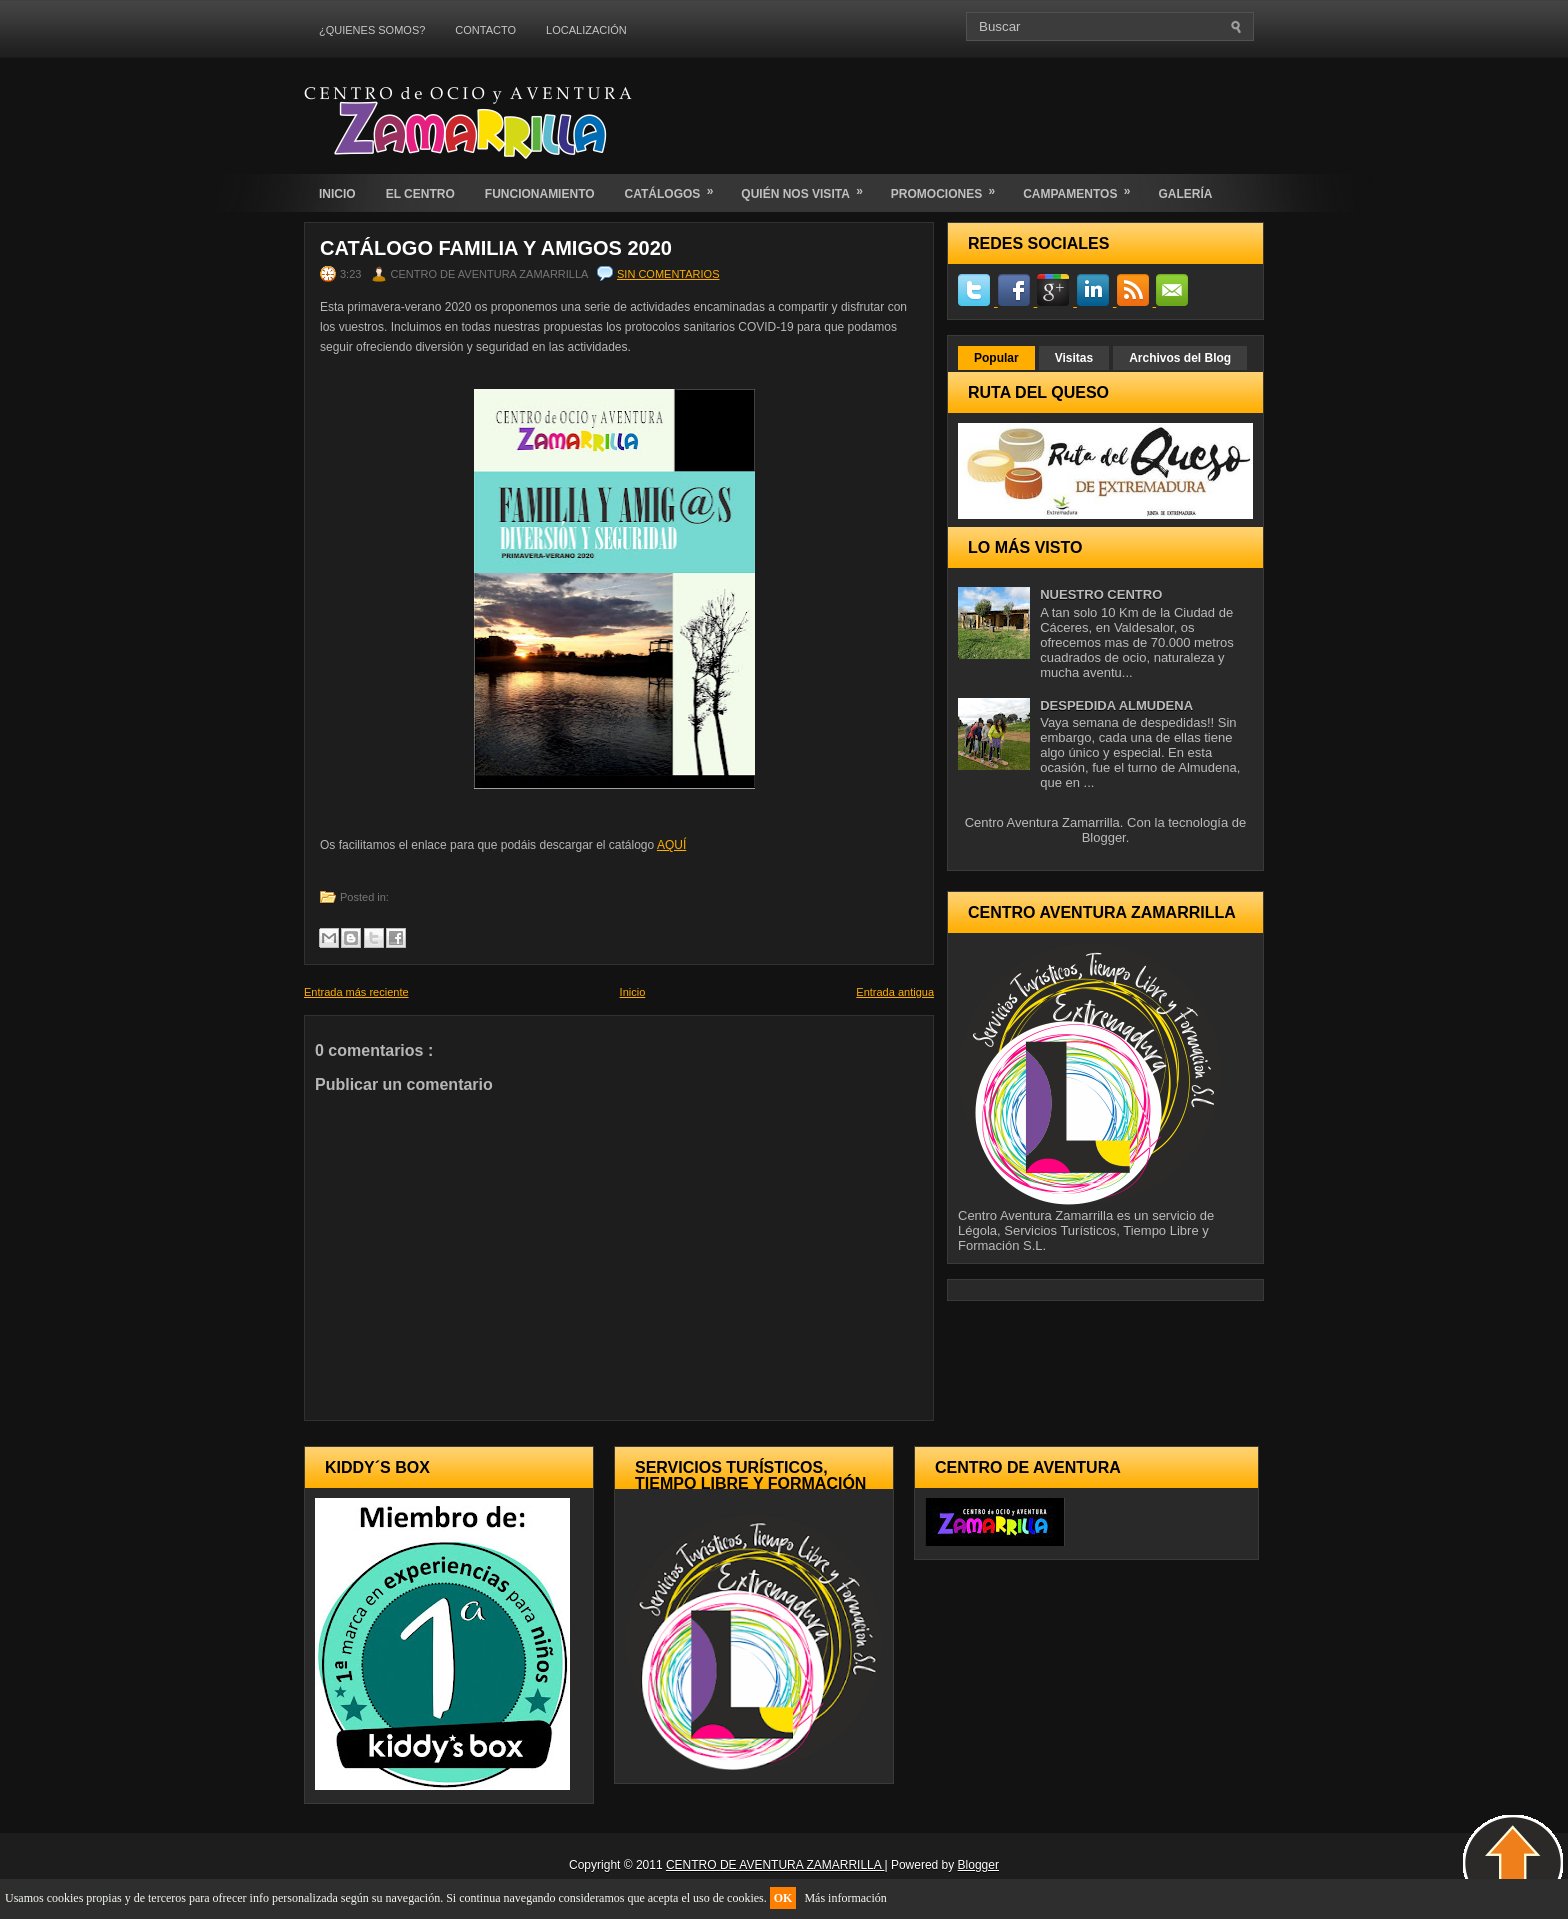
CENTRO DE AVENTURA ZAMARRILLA (775, 1865)
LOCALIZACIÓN (586, 30)
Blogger (1104, 837)
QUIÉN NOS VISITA (808, 187)
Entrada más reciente (356, 992)
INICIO (337, 194)
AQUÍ (671, 845)
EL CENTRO (420, 194)
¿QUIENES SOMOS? (372, 30)
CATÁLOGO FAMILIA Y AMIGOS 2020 (496, 248)
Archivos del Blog (1180, 358)
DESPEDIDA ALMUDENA (1116, 705)
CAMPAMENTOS (1083, 187)
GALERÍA (1185, 194)
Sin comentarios (668, 274)
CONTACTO (485, 30)
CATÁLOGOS (676, 187)
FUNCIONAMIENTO (540, 194)
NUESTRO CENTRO (1101, 594)
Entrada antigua (895, 992)
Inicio (633, 992)
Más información (845, 1898)
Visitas (1074, 358)
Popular (996, 358)
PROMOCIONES (949, 187)
